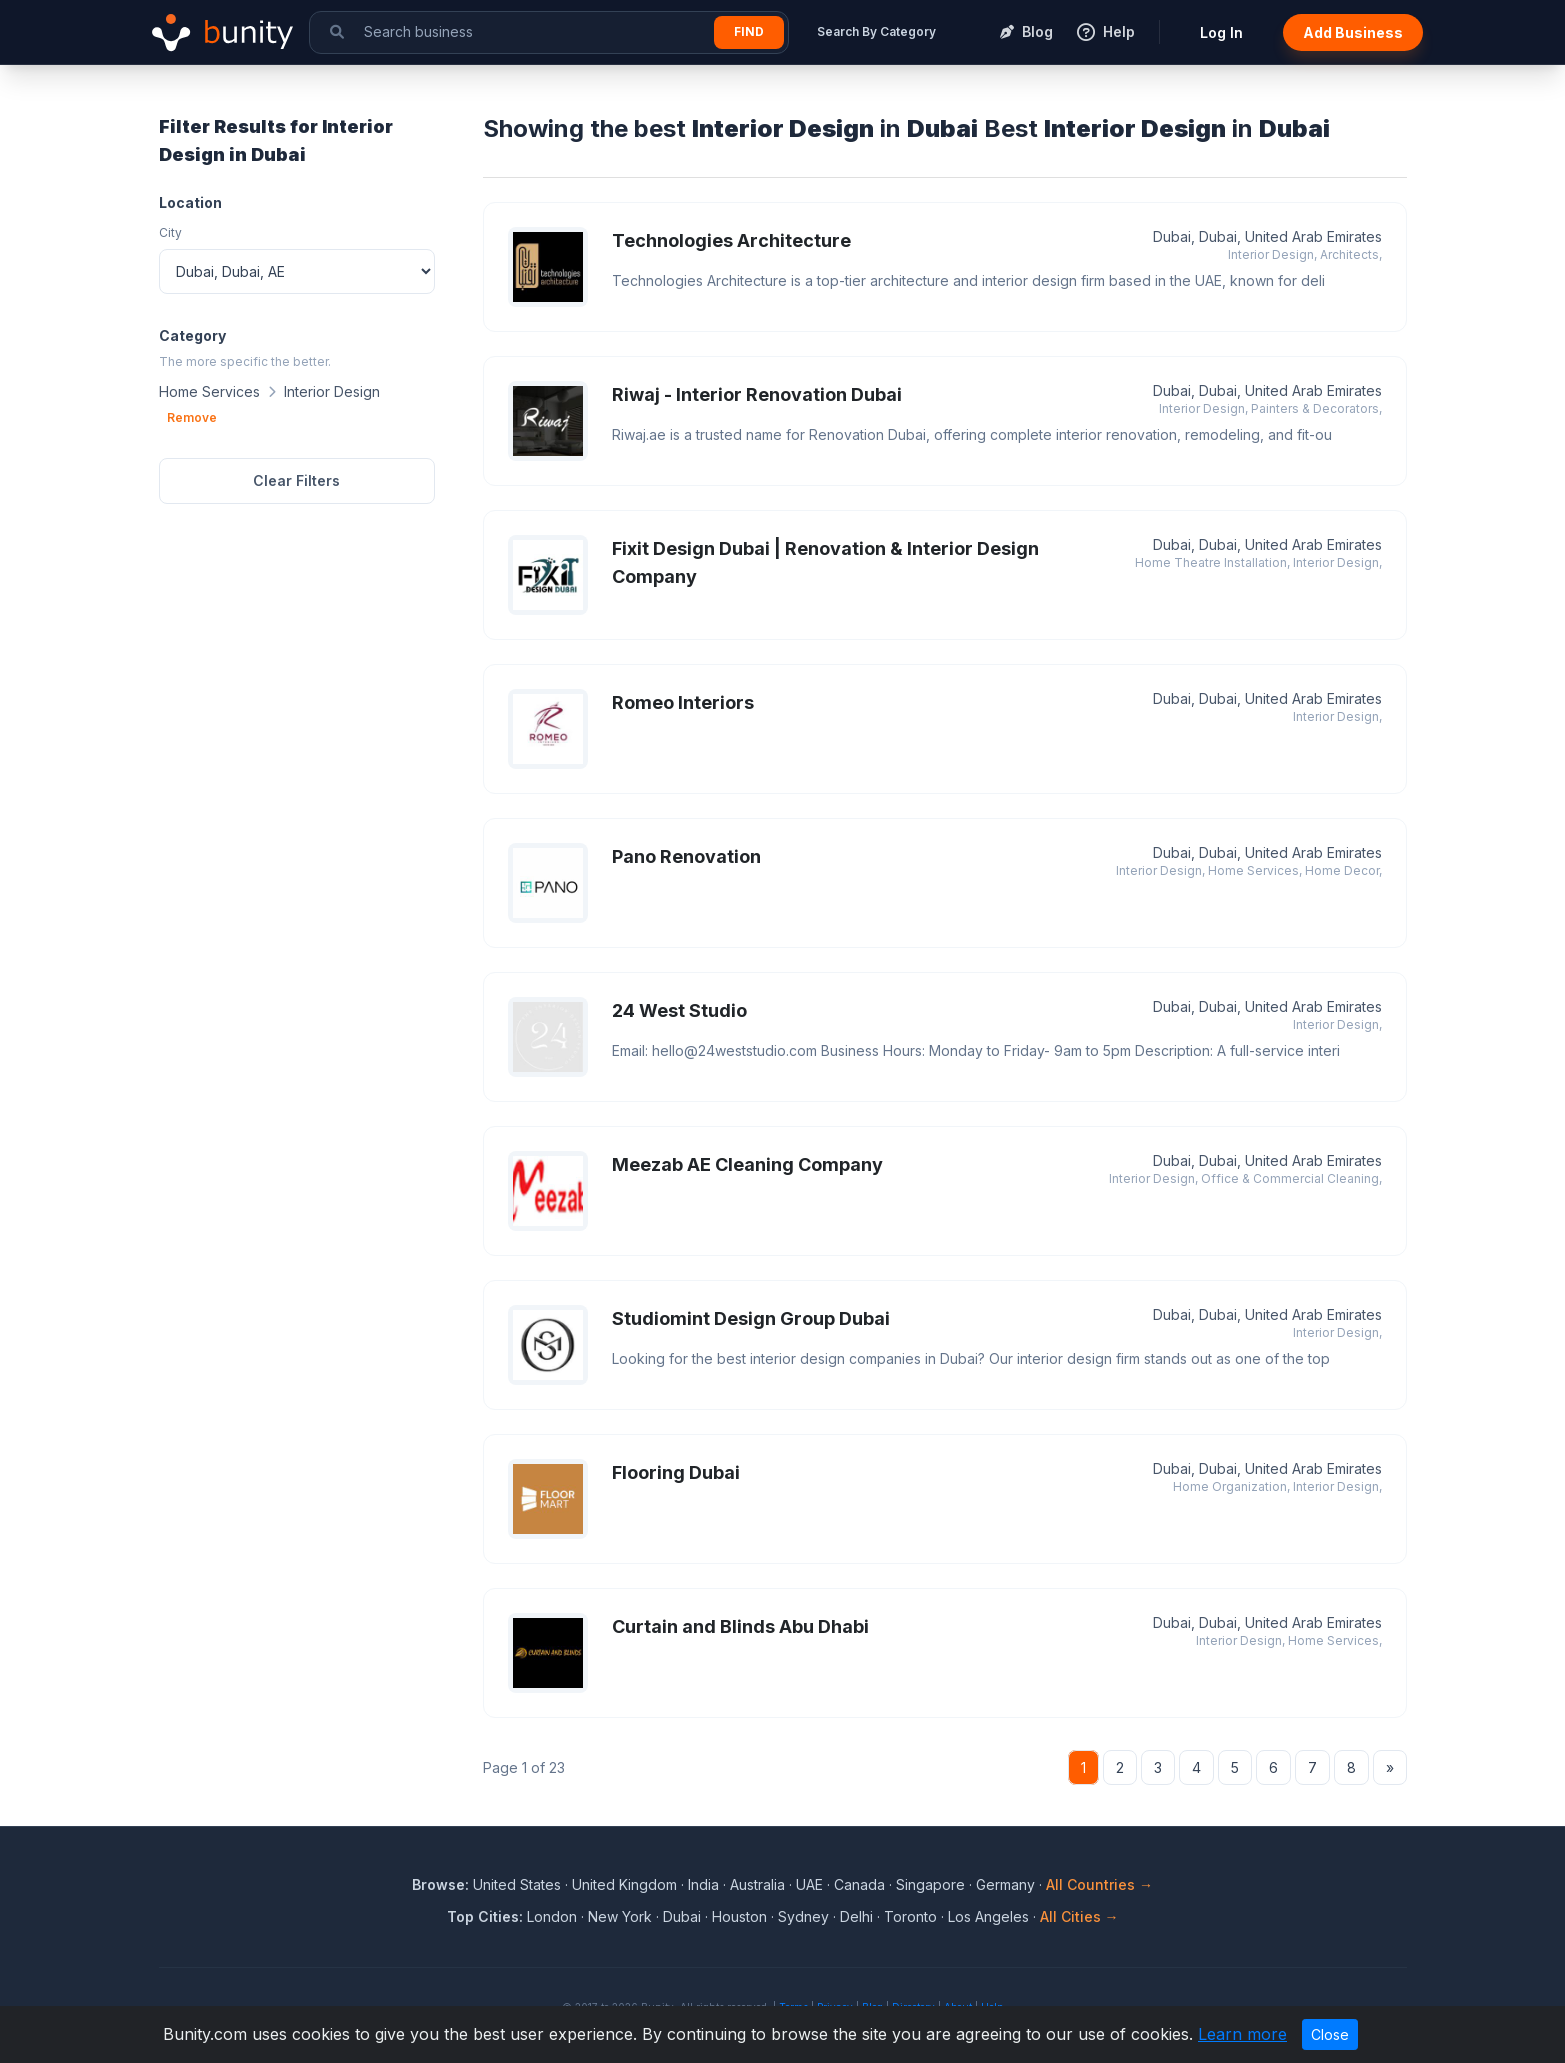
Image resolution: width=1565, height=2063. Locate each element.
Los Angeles (988, 1916)
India (703, 1884)
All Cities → (1079, 1916)
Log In (1221, 32)
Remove (192, 417)
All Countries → (1099, 1884)
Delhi (856, 1916)
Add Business (1353, 32)
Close (1330, 2034)
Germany (1005, 1884)
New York (620, 1916)
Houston (739, 1916)
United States (517, 1884)
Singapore (930, 1884)
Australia (757, 1884)
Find (749, 31)
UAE (809, 1884)
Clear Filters (296, 480)
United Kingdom (624, 1884)
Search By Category (876, 31)
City (170, 232)
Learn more (1242, 2034)
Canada (859, 1884)
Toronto (910, 1916)
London (552, 1916)
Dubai (682, 1916)
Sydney (803, 1916)
